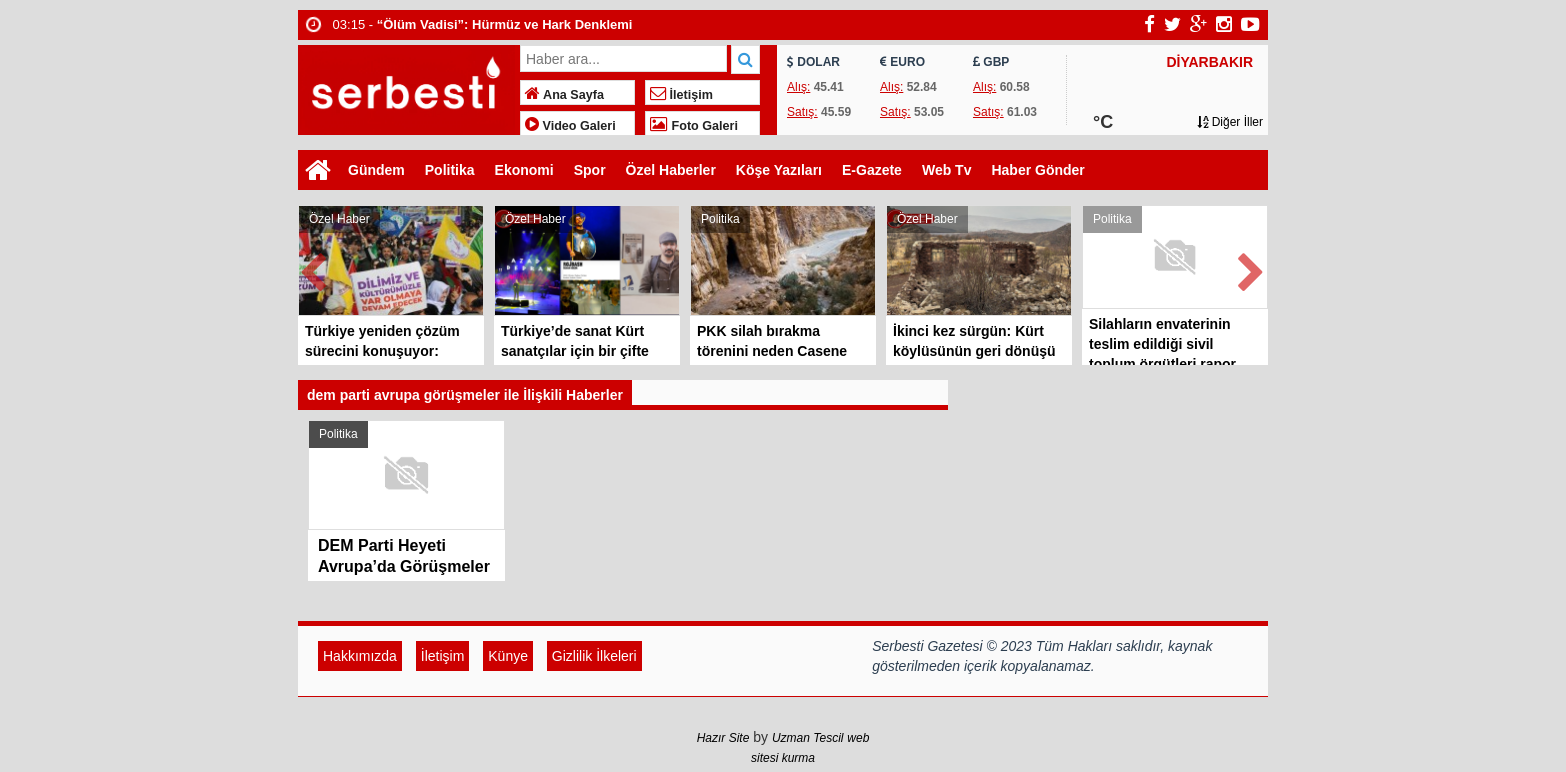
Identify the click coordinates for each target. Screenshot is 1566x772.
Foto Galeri (694, 126)
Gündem (376, 170)
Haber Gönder (1037, 170)
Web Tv (947, 170)
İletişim (681, 95)
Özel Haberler (671, 170)
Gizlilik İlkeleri (594, 656)
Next (1252, 268)
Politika (450, 170)
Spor (590, 170)
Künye (508, 656)
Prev (314, 268)
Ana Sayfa (564, 95)
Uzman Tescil (808, 738)
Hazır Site (723, 738)
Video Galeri (570, 126)
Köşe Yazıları (779, 170)
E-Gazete (872, 170)
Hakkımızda (360, 656)
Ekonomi (524, 170)
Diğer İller (1230, 122)
